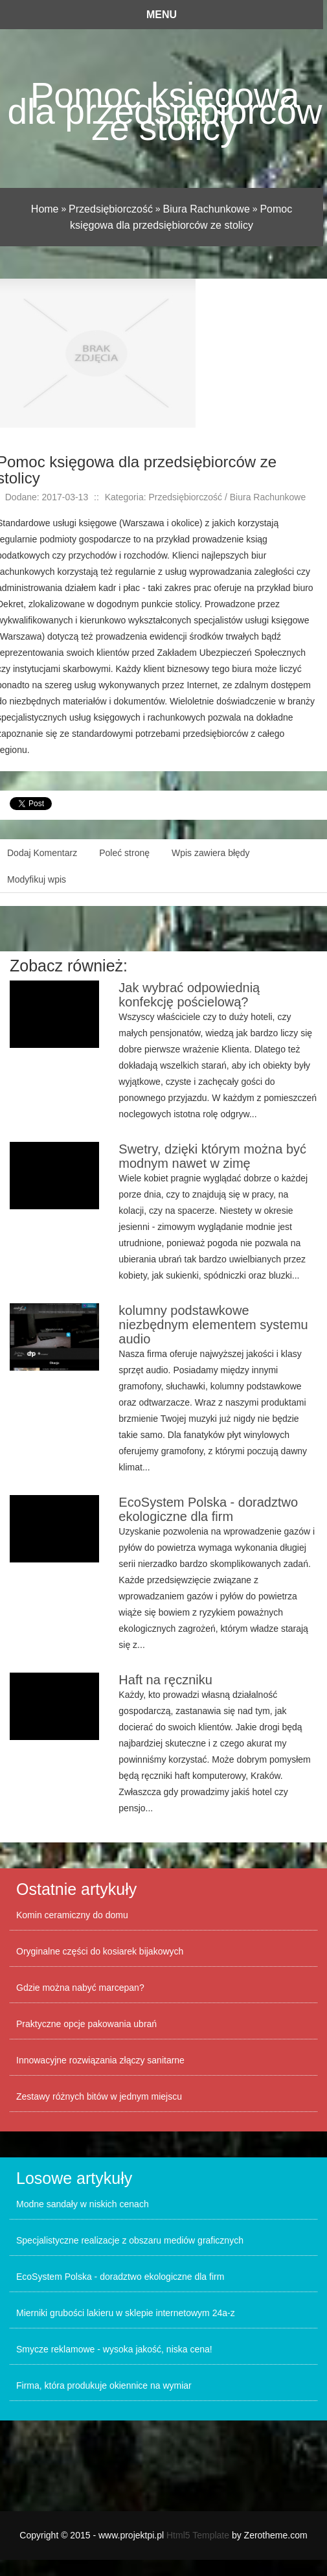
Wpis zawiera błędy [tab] (211, 853)
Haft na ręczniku (165, 1680)
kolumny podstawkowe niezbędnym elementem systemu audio (213, 1324)
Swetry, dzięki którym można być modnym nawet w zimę (212, 1156)
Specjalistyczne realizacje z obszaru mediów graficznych (129, 2240)
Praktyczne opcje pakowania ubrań (86, 2024)
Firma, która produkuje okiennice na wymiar (104, 2385)
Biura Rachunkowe (206, 209)
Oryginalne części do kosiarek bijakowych (99, 1951)
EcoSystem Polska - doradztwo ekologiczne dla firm (208, 1509)
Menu (161, 14)
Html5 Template (197, 2535)
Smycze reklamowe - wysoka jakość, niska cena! (114, 2349)
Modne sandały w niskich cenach (82, 2204)
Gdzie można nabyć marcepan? (80, 1987)
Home (45, 209)
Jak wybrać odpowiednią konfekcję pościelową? (189, 995)
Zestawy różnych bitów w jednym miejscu (99, 2096)
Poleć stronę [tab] (124, 853)
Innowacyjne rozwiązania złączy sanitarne (100, 2060)
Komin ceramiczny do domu (72, 1915)
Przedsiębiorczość (111, 209)
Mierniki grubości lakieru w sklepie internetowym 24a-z (125, 2313)
